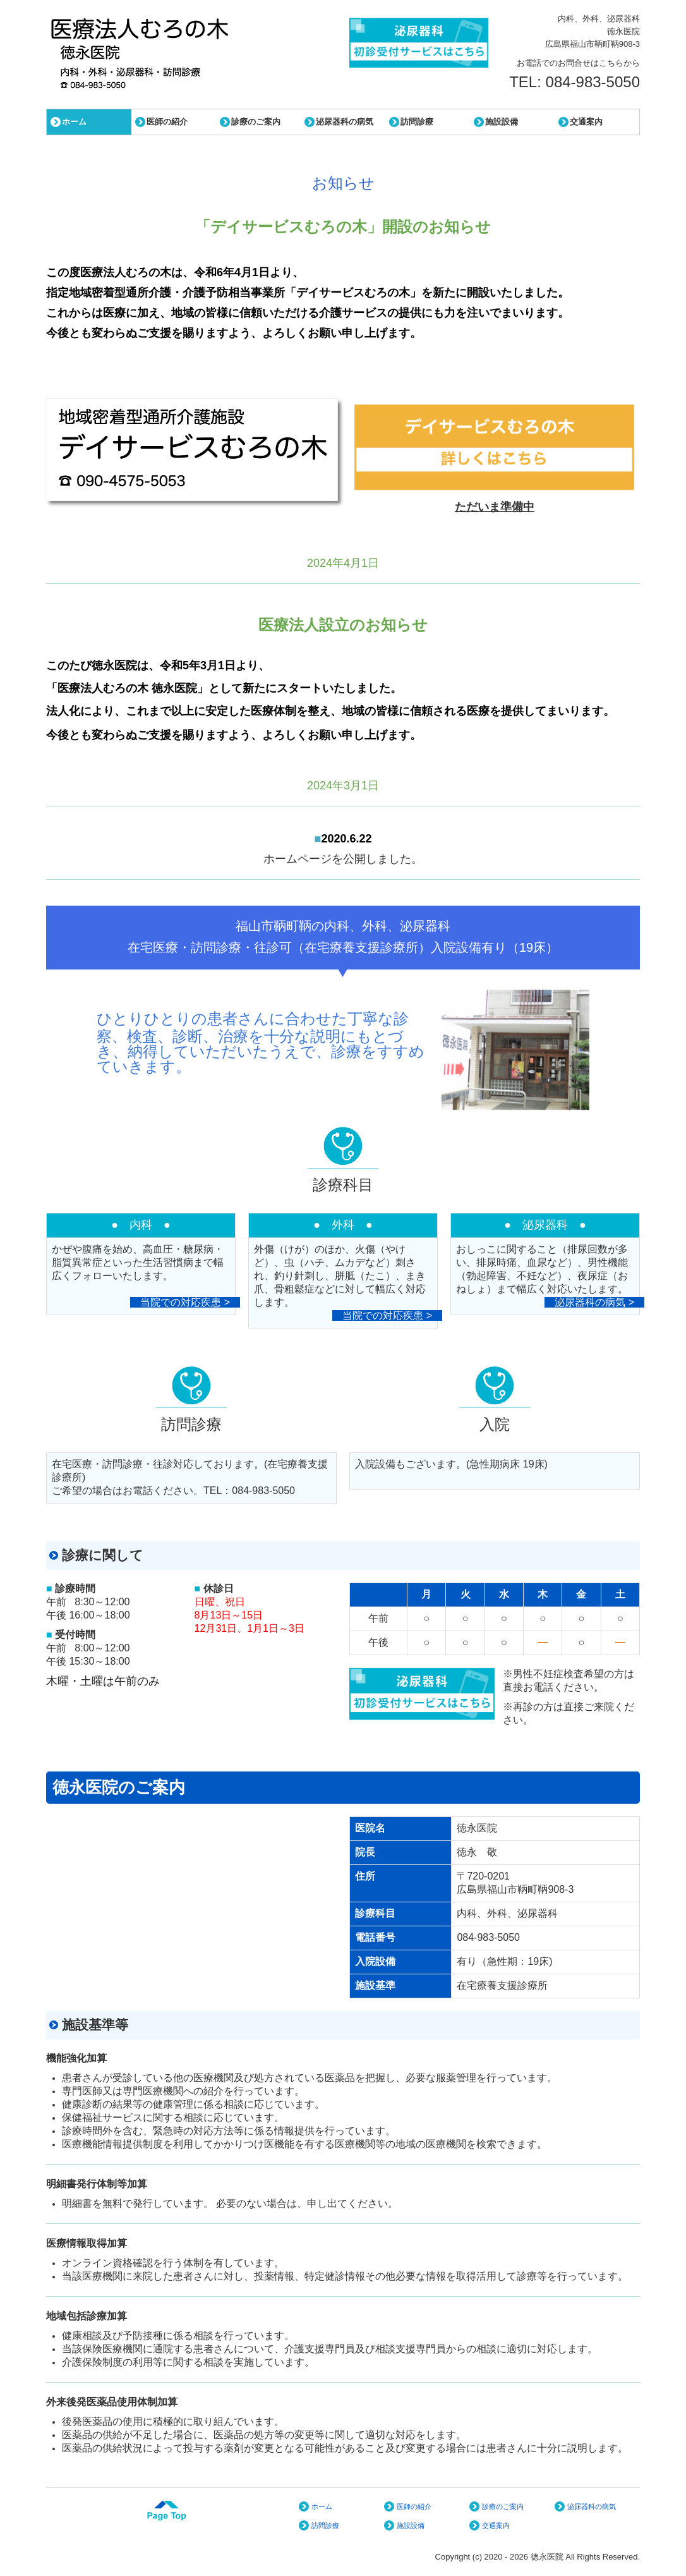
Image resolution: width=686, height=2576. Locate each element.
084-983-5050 (593, 81)
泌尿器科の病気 (344, 121)
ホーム (74, 121)
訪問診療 (416, 121)
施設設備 (501, 121)
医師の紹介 (167, 121)
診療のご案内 (255, 121)
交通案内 (586, 121)
